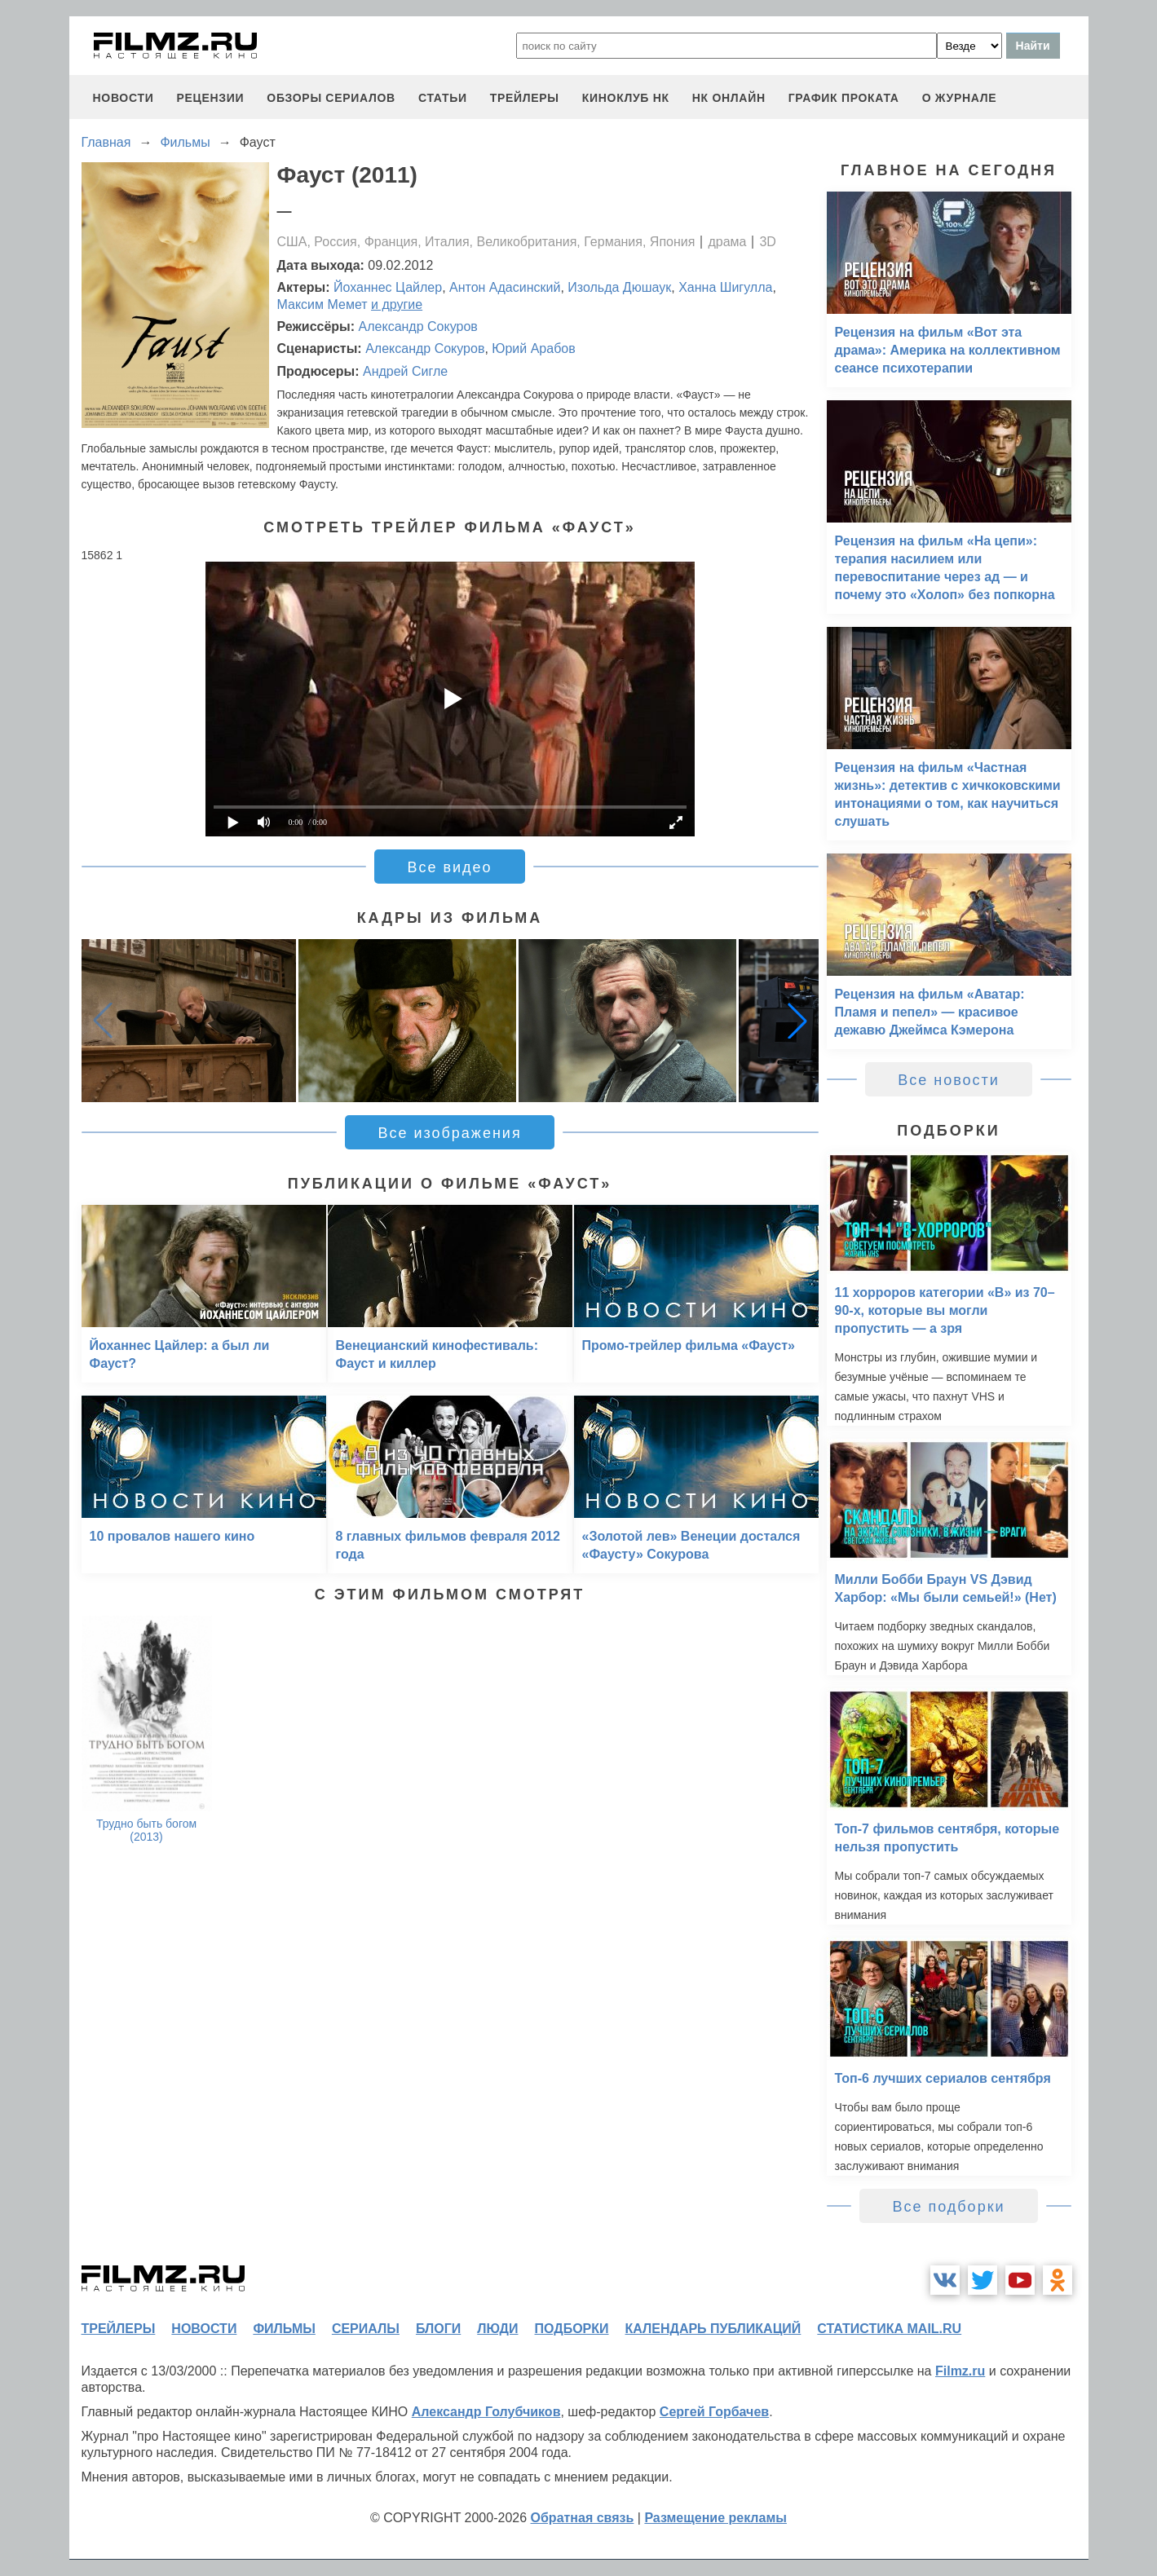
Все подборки (948, 2207)
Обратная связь (582, 2518)
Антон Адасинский (504, 287)
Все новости (949, 1080)
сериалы (366, 2329)
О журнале (959, 97)
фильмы (284, 2329)
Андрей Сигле (405, 371)
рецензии (210, 97)
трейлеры (524, 97)
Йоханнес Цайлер (387, 287)
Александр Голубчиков (486, 2412)
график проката (843, 97)
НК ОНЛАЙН (729, 97)
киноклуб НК (625, 97)
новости (123, 97)
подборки (572, 2329)
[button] (797, 1021)
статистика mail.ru (889, 2329)
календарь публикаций (713, 2329)
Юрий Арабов (533, 348)
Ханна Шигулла (725, 287)
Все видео (449, 867)
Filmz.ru (960, 2371)
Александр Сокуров (418, 326)
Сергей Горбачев (714, 2412)
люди (497, 2329)
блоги (438, 2329)
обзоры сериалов (331, 97)
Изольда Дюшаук (619, 287)
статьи (442, 97)
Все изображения (449, 1133)
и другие (396, 304)
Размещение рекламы (715, 2518)
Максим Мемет (322, 304)
